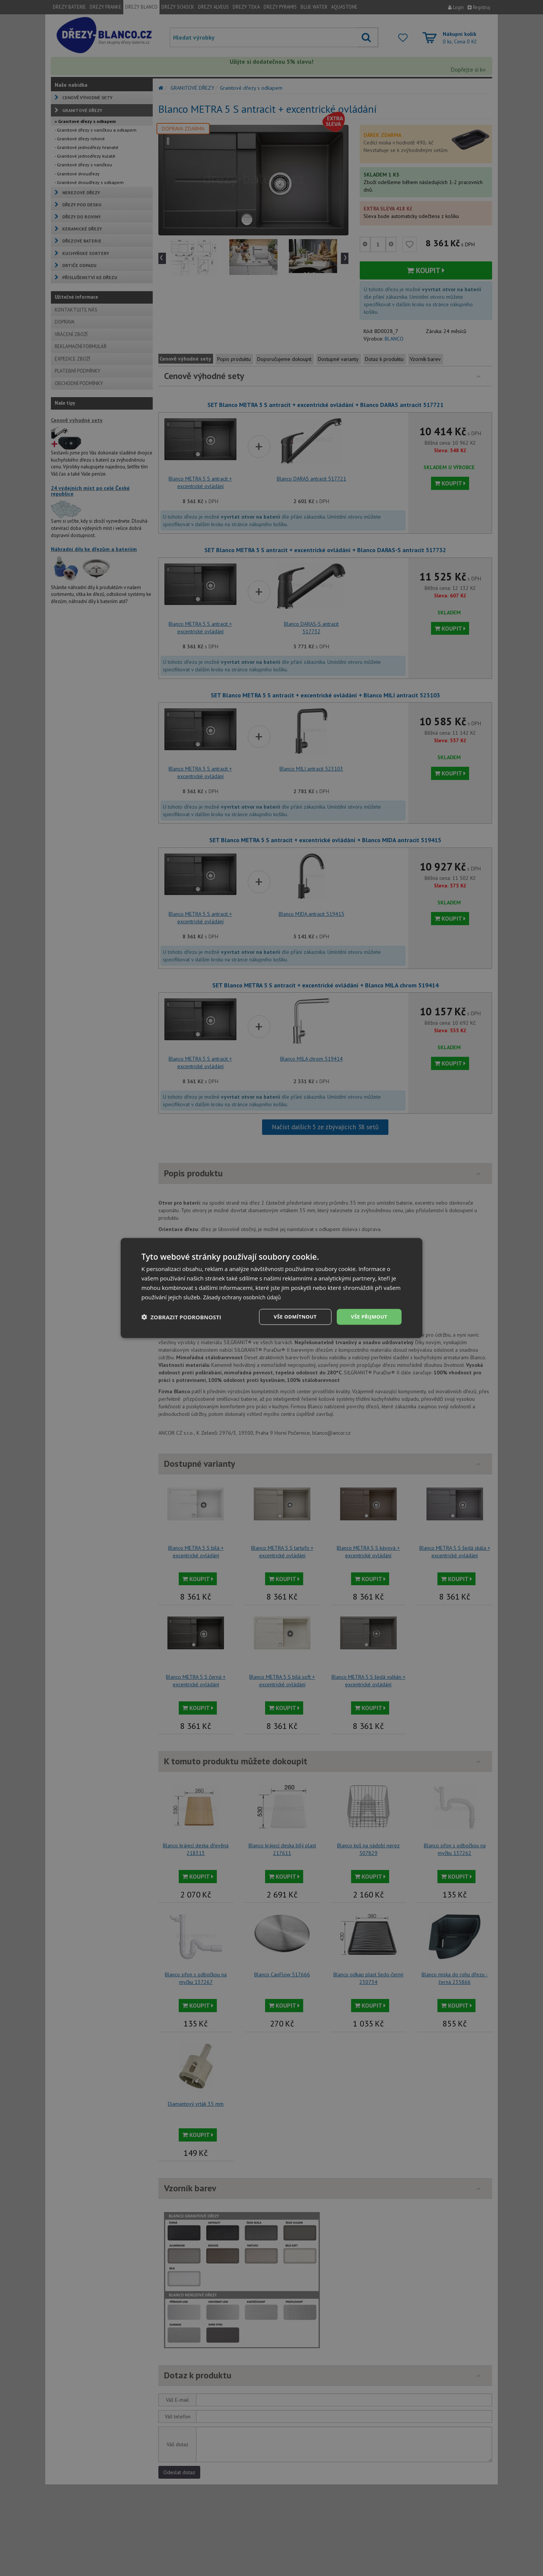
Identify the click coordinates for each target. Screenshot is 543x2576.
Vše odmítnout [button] (291, 1316)
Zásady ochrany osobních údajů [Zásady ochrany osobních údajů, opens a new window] (245, 1296)
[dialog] (271, 1288)
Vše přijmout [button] (367, 1316)
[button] (181, 1317)
